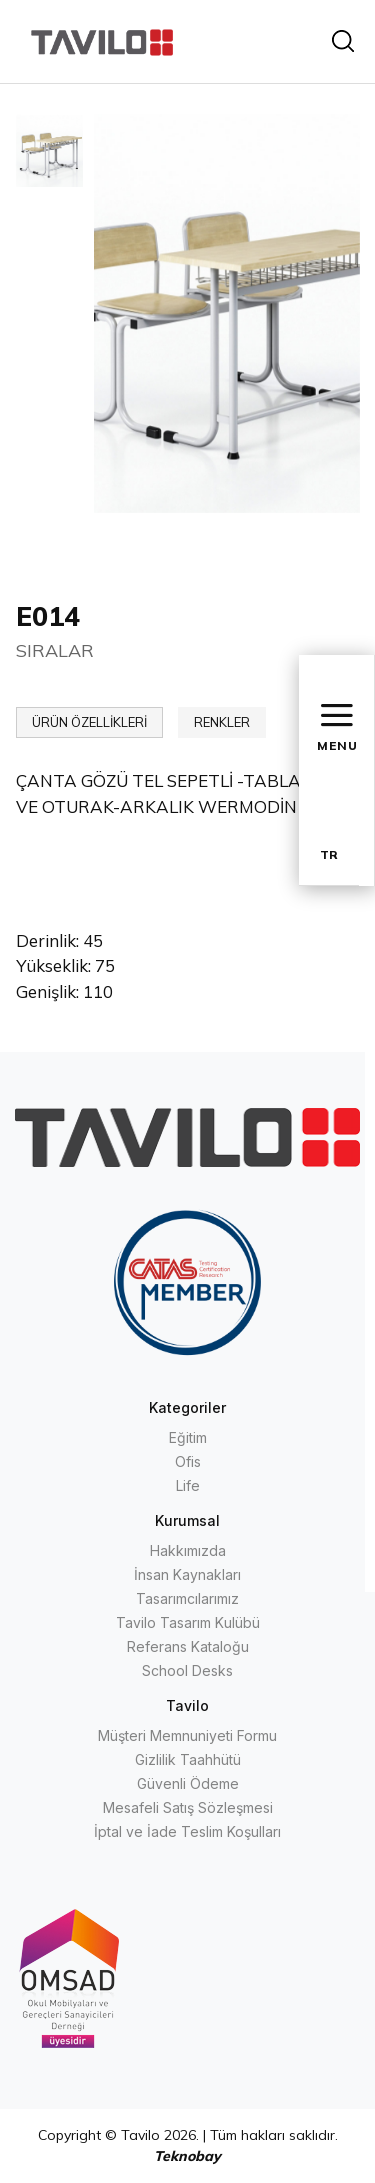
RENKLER (222, 722)
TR (329, 854)
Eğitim (188, 1437)
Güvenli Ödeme (188, 1783)
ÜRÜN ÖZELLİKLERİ (89, 722)
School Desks (187, 1670)
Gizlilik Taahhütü (188, 1759)
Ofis (188, 1461)
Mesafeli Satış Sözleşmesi (188, 1807)
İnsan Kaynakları (187, 1574)
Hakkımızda (188, 1550)
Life (188, 1485)
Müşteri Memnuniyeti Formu (187, 1735)
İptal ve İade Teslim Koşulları (187, 1831)
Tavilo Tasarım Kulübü (188, 1622)
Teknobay (187, 2156)
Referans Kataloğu (188, 1646)
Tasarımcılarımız (187, 1598)
